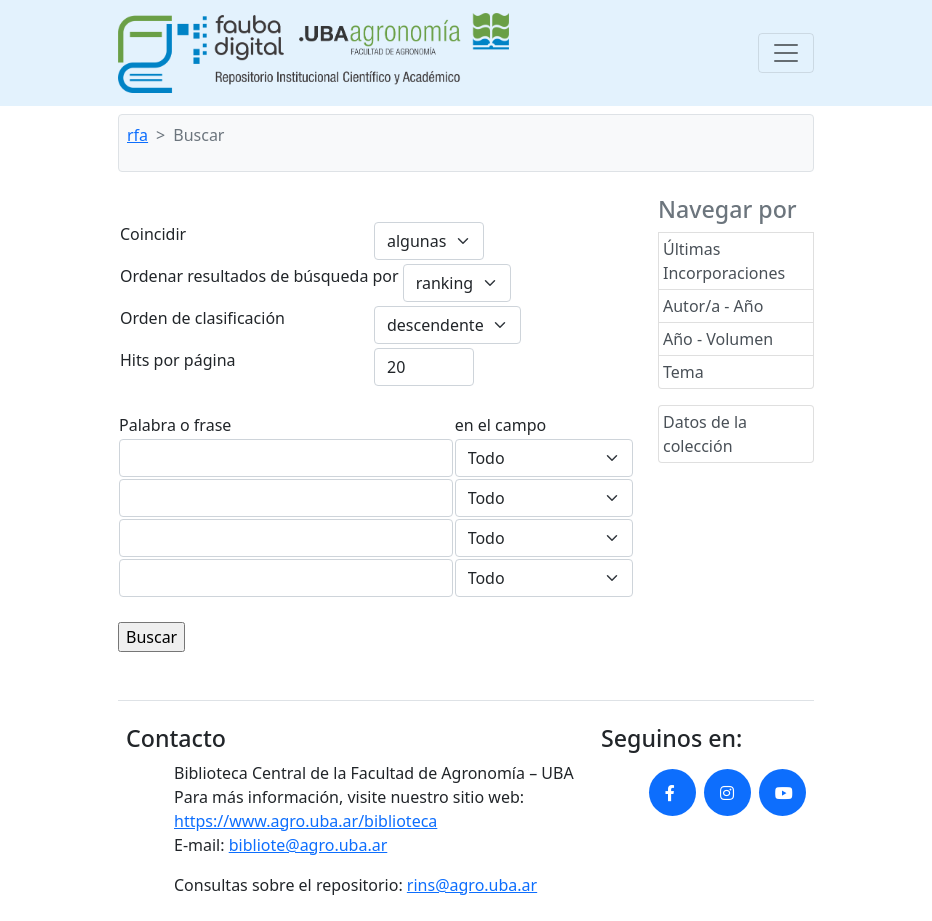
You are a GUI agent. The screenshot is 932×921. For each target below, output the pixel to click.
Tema (683, 372)
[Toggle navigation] (786, 53)
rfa (137, 135)
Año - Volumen (718, 339)
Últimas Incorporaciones (724, 261)
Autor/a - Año (713, 306)
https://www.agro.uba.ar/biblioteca (305, 821)
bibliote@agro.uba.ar (308, 845)
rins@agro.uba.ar (472, 885)
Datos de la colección (705, 434)
